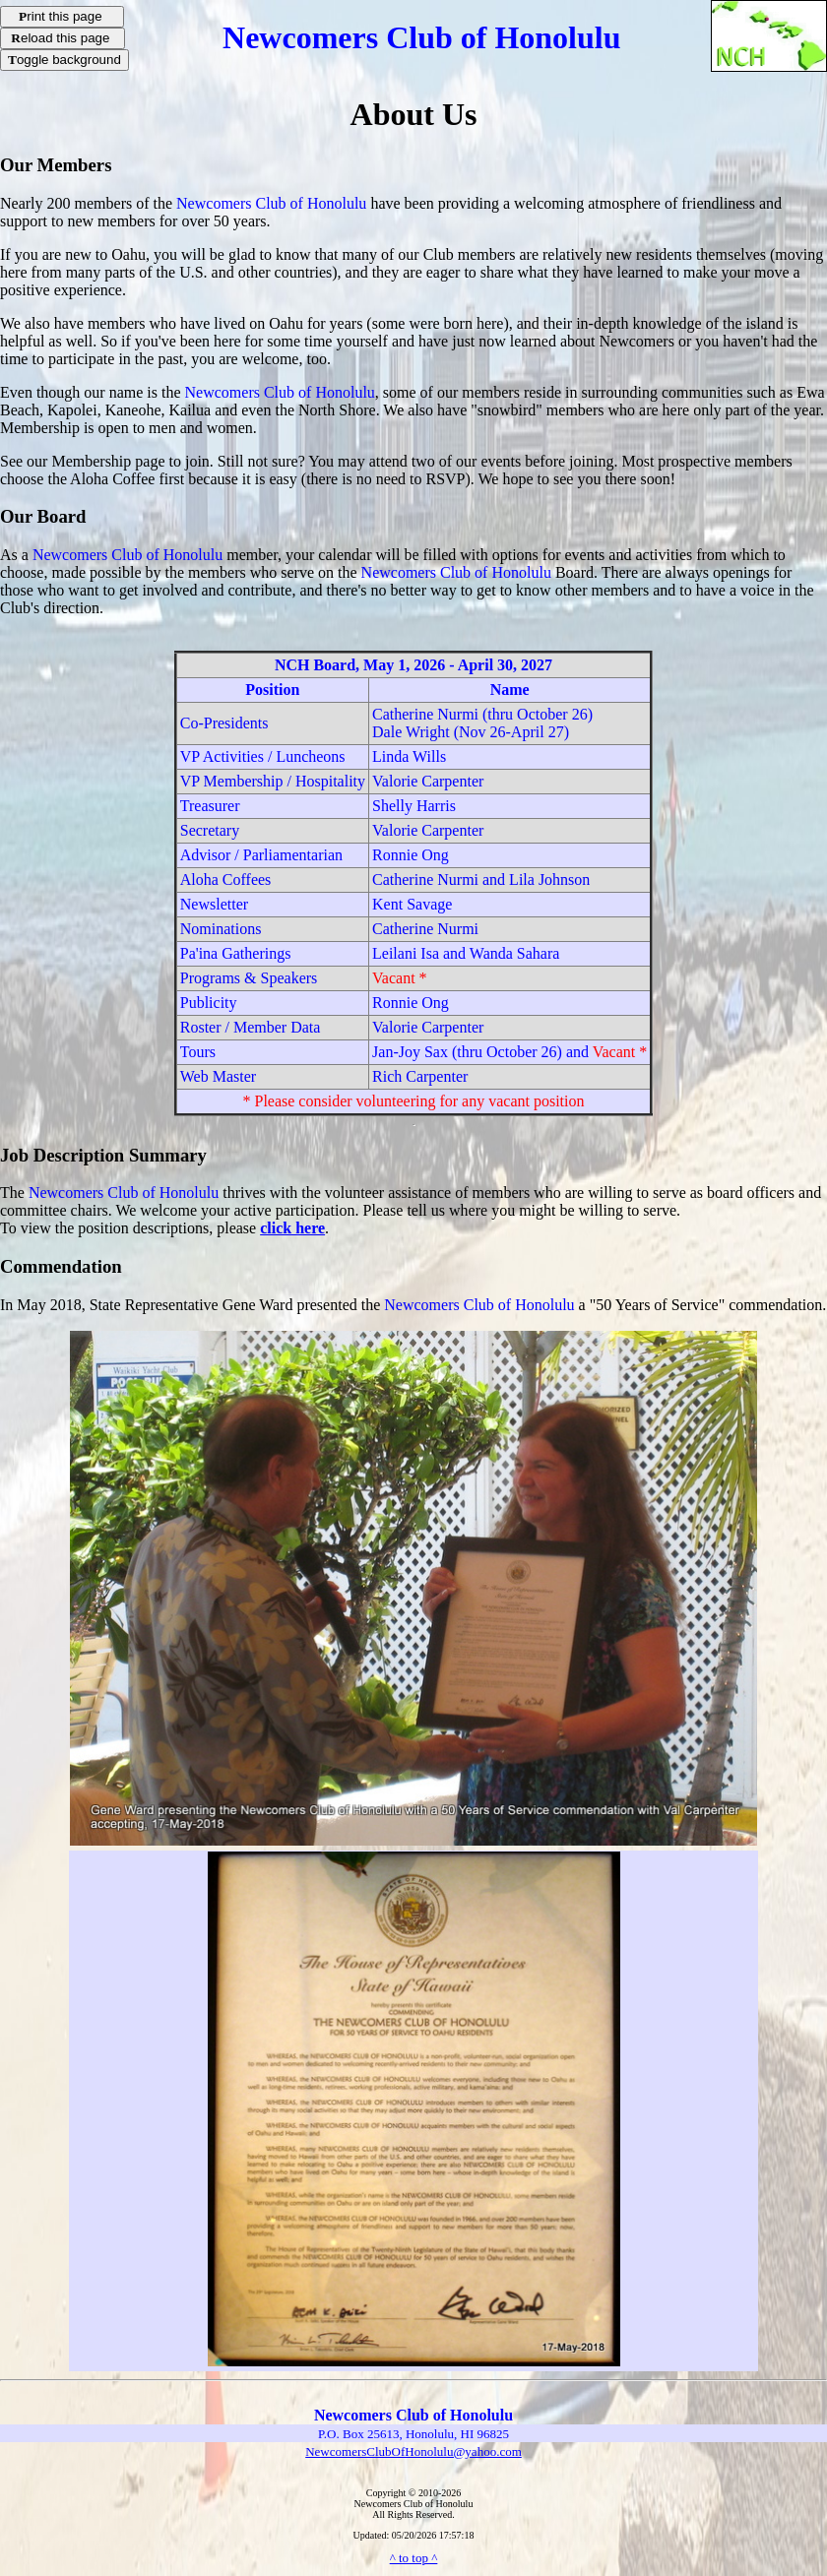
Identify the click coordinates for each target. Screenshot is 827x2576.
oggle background (64, 59)
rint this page (62, 16)
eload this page (62, 38)
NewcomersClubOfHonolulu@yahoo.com (413, 2451)
